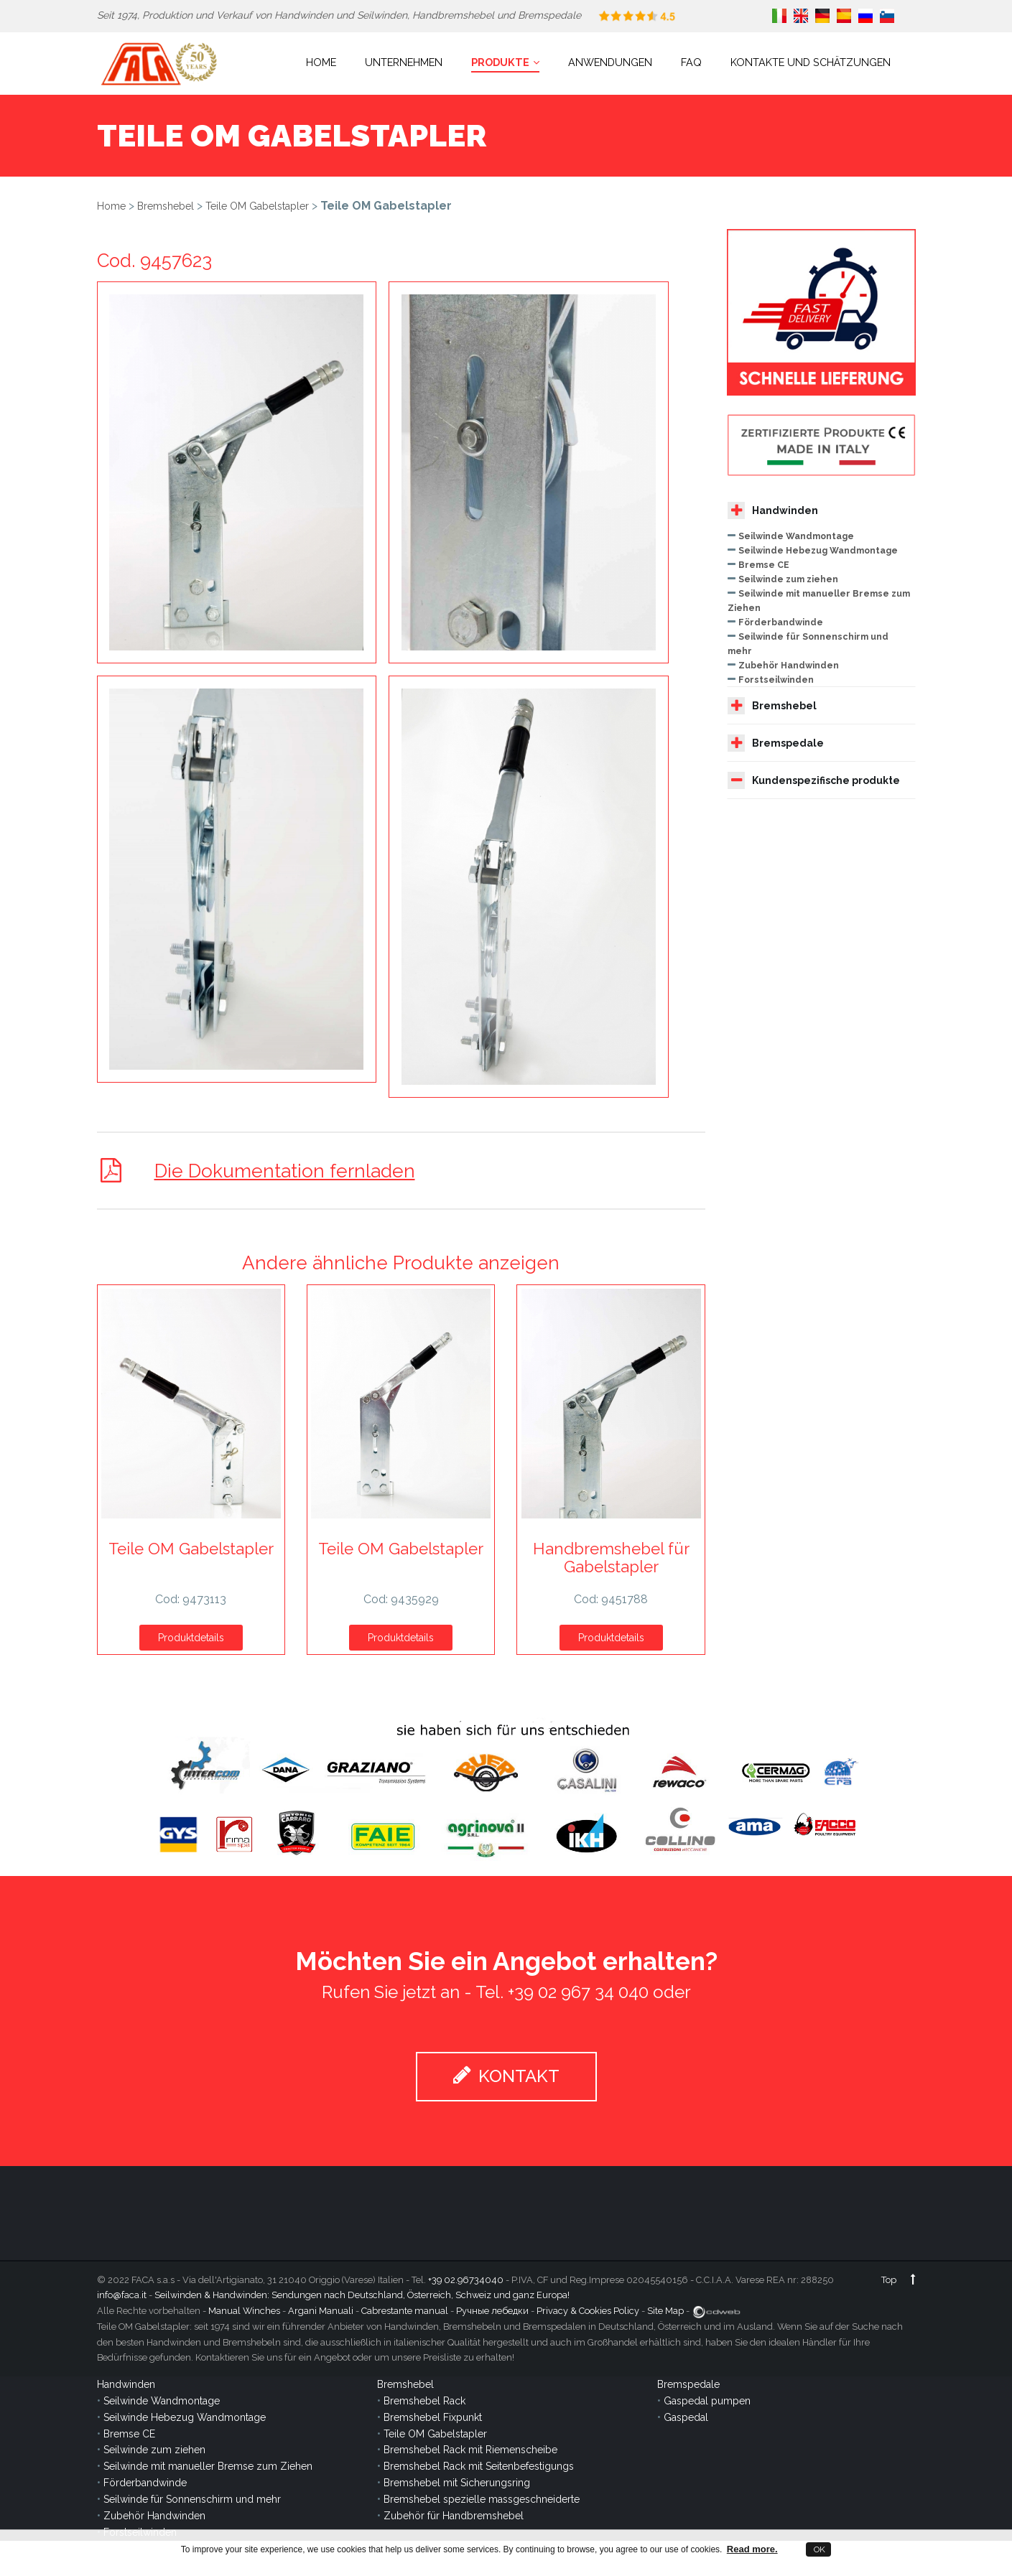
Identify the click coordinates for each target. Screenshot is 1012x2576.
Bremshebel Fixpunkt (433, 2417)
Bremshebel (165, 206)
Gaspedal (686, 2417)
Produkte (505, 62)
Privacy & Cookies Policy (588, 2310)
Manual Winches (244, 2310)
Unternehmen (403, 62)
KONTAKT (506, 2075)
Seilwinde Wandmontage (796, 536)
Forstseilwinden (776, 679)
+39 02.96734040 (465, 2279)
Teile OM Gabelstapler (257, 206)
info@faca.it (122, 2295)
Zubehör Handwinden (788, 665)
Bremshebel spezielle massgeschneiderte (482, 2499)
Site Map (665, 2310)
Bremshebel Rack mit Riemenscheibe (470, 2449)
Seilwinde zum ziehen (788, 579)
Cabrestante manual (404, 2310)
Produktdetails (191, 1637)
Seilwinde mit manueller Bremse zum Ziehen (207, 2466)
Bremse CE (763, 564)
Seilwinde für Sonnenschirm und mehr (192, 2499)
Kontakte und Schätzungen (810, 62)
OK (818, 2549)
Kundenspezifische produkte (814, 780)
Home (321, 62)
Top (898, 2279)
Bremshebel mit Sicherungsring (457, 2482)
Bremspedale (776, 743)
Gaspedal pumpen (707, 2401)
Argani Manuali (320, 2310)
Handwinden (773, 510)
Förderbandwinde (780, 622)
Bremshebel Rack (424, 2401)
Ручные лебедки (492, 2310)
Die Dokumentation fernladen (285, 1170)
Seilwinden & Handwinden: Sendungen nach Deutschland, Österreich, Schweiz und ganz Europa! (362, 2295)
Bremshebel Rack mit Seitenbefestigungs (479, 2466)
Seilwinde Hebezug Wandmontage (818, 550)
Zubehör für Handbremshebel (454, 2515)
